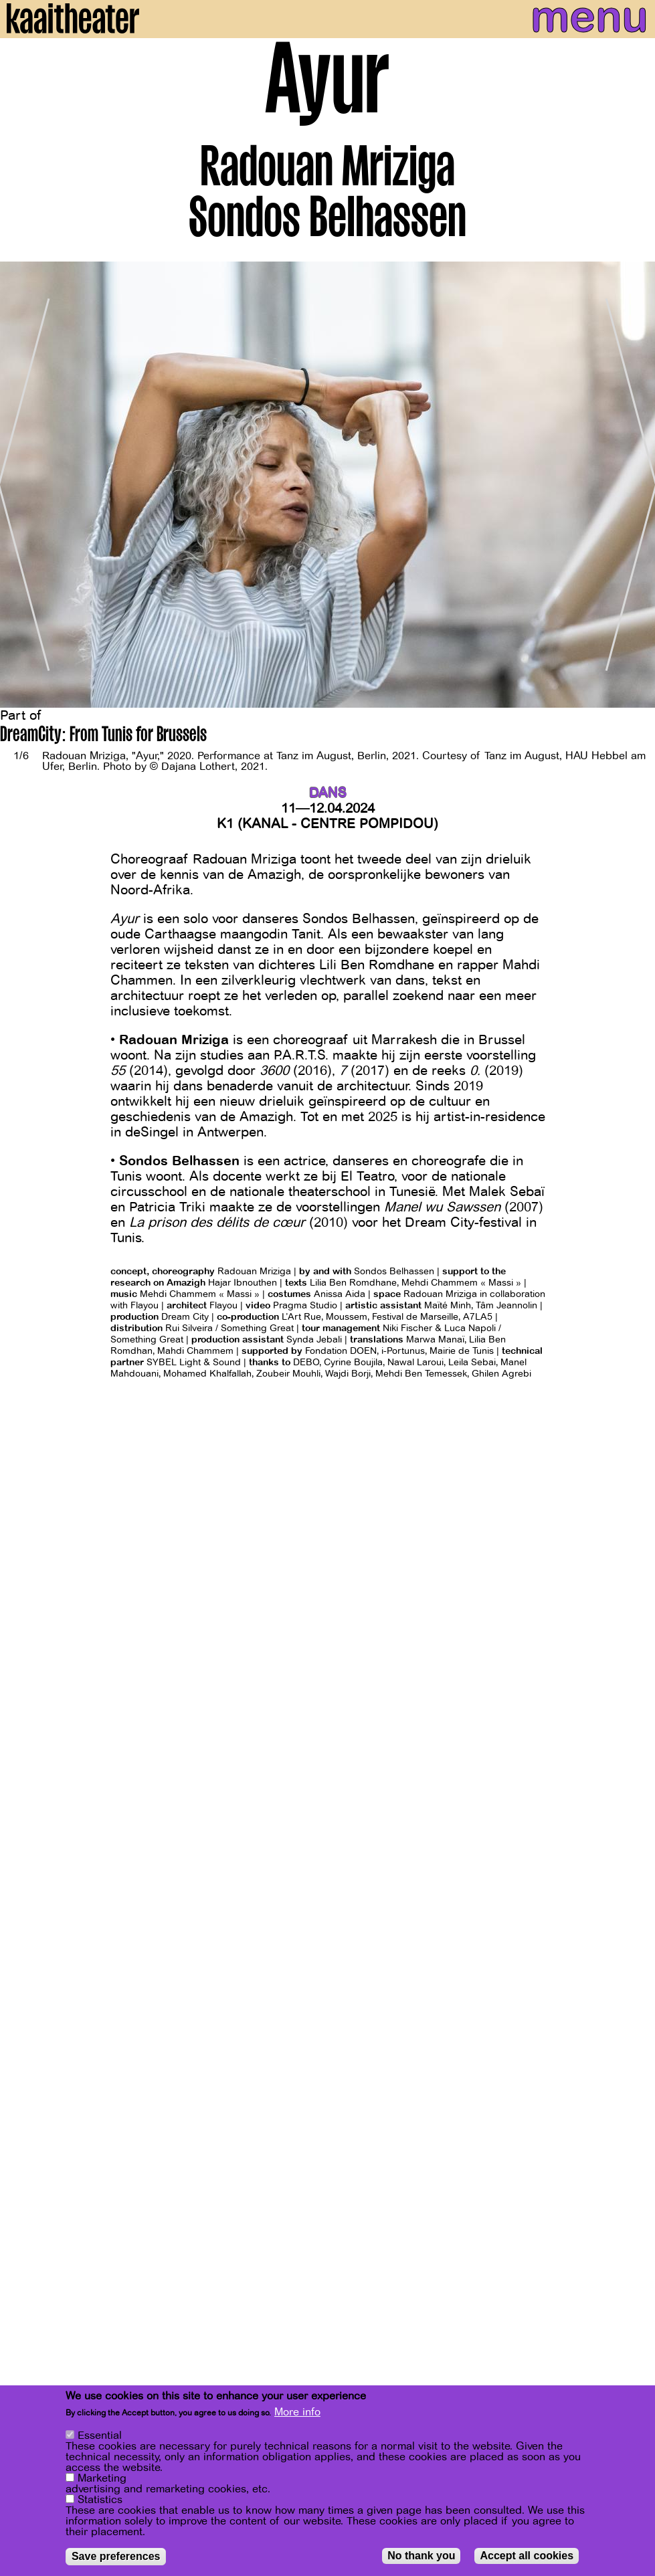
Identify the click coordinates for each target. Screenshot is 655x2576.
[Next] (635, 484)
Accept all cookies (526, 2555)
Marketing (102, 2478)
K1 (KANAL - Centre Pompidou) (327, 823)
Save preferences (116, 2556)
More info (297, 2412)
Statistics (100, 2499)
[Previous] (20, 484)
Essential (100, 2435)
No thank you (421, 2555)
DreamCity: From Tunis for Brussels (103, 736)
